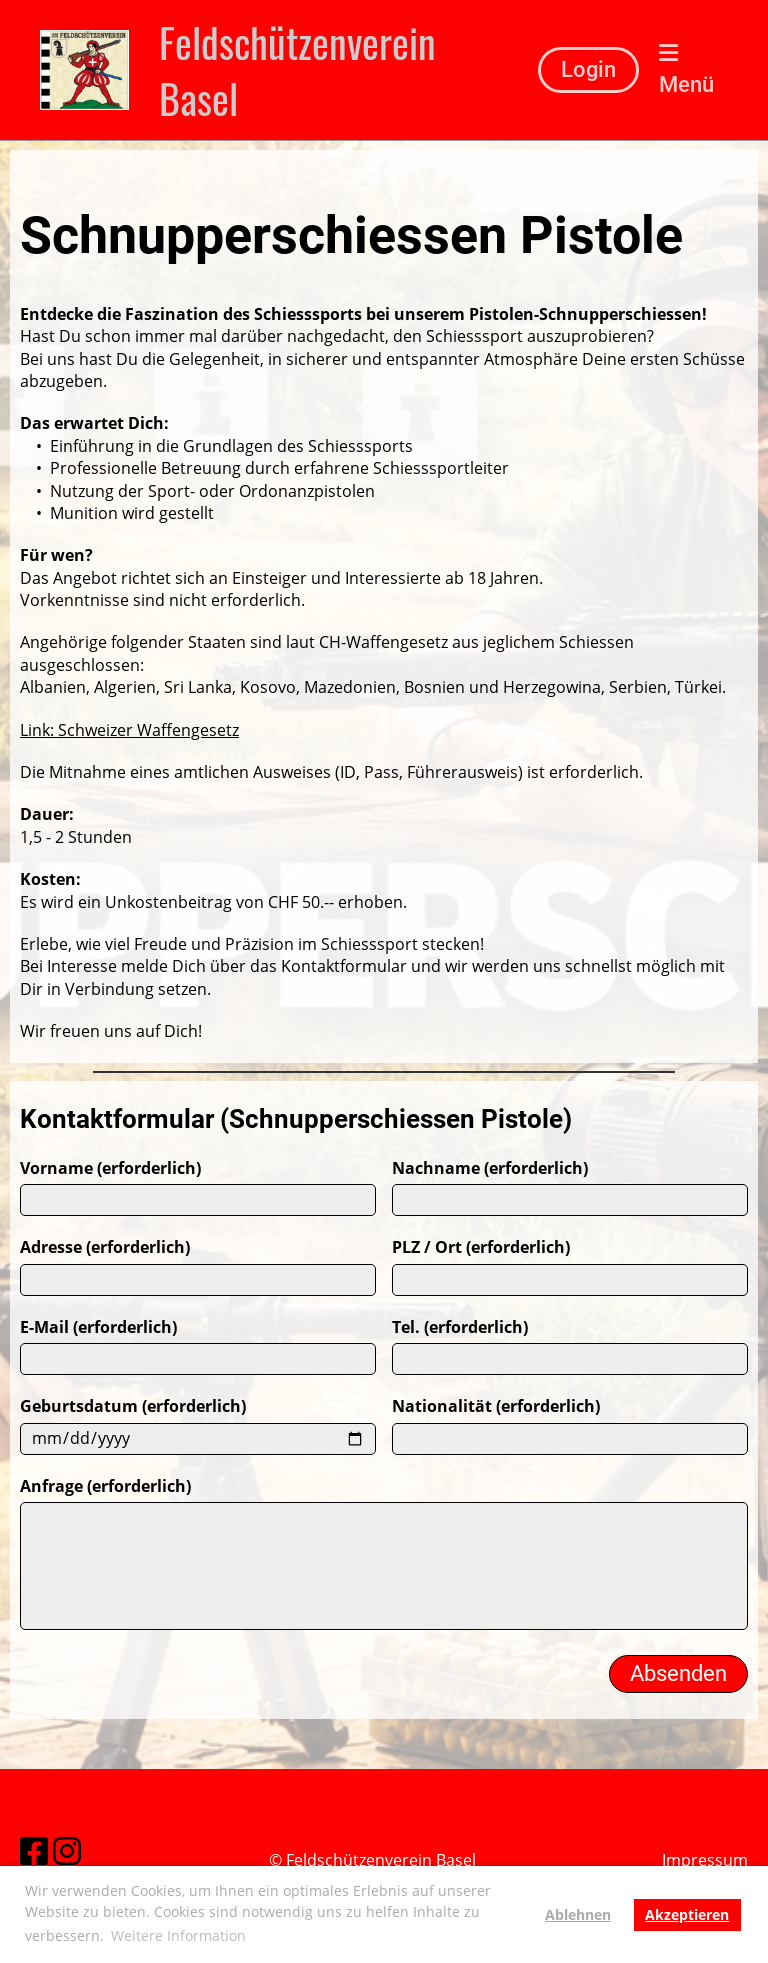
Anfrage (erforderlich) (105, 1536)
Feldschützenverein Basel (297, 70)
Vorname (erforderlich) (110, 1218)
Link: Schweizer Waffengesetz (129, 730)
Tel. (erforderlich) (460, 1377)
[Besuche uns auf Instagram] (66, 1847)
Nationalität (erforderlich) (496, 1456)
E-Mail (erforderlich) (98, 1377)
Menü (686, 69)
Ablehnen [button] (578, 1914)
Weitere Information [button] (178, 1935)
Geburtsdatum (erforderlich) (133, 1456)
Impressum (705, 1860)
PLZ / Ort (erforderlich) (481, 1297)
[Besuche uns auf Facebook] (33, 1847)
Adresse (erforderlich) (105, 1297)
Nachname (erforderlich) (490, 1218)
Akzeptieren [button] (687, 1914)
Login (588, 69)
